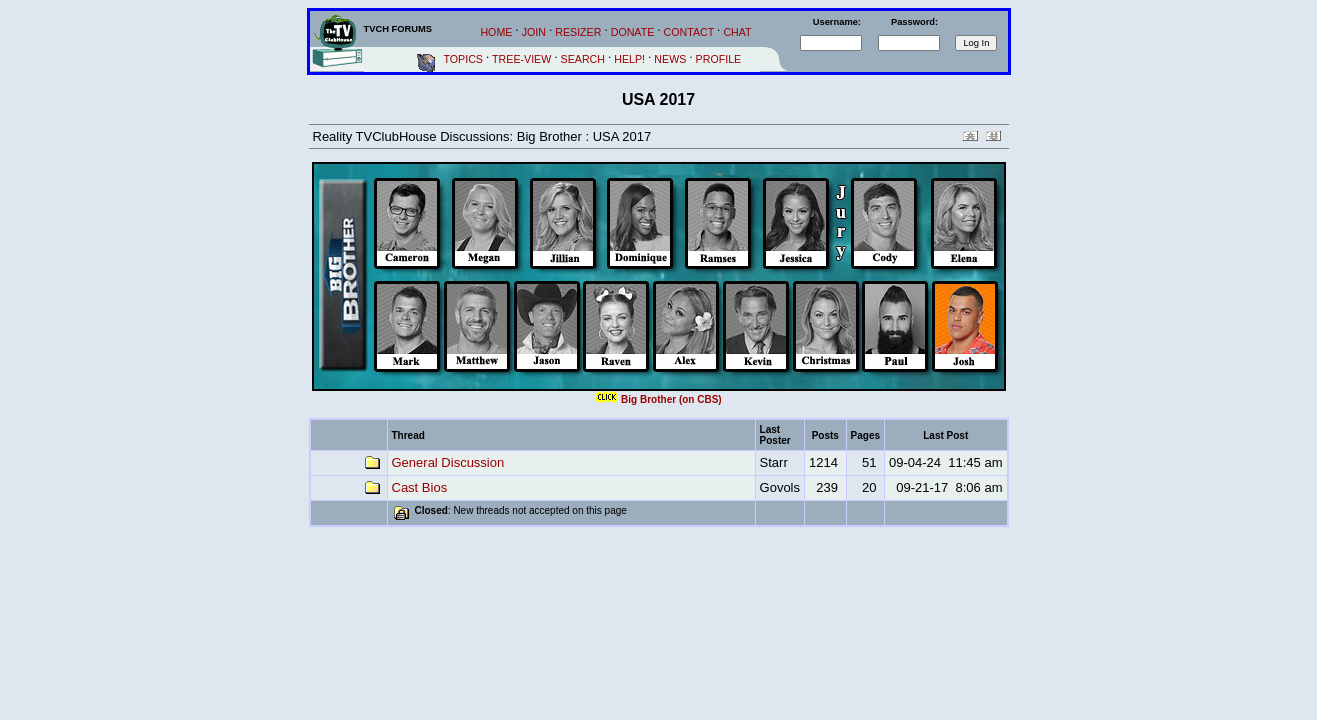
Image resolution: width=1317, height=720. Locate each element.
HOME (496, 32)
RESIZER (578, 32)
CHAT (737, 32)
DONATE (633, 32)
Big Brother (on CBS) (671, 399)
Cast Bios (420, 487)
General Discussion (448, 462)
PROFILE (719, 59)
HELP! (629, 59)
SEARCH (583, 59)
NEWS (670, 59)
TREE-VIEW (521, 59)
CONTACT (689, 32)
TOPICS (463, 59)
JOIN (534, 32)
